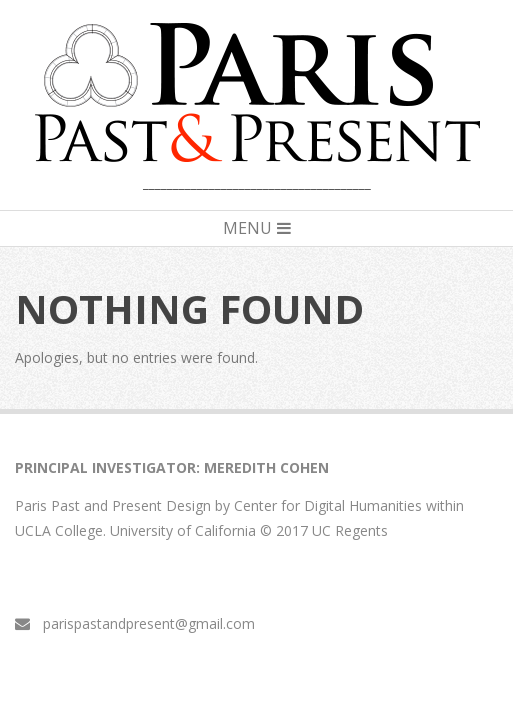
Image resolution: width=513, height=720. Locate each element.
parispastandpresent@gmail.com (149, 623)
